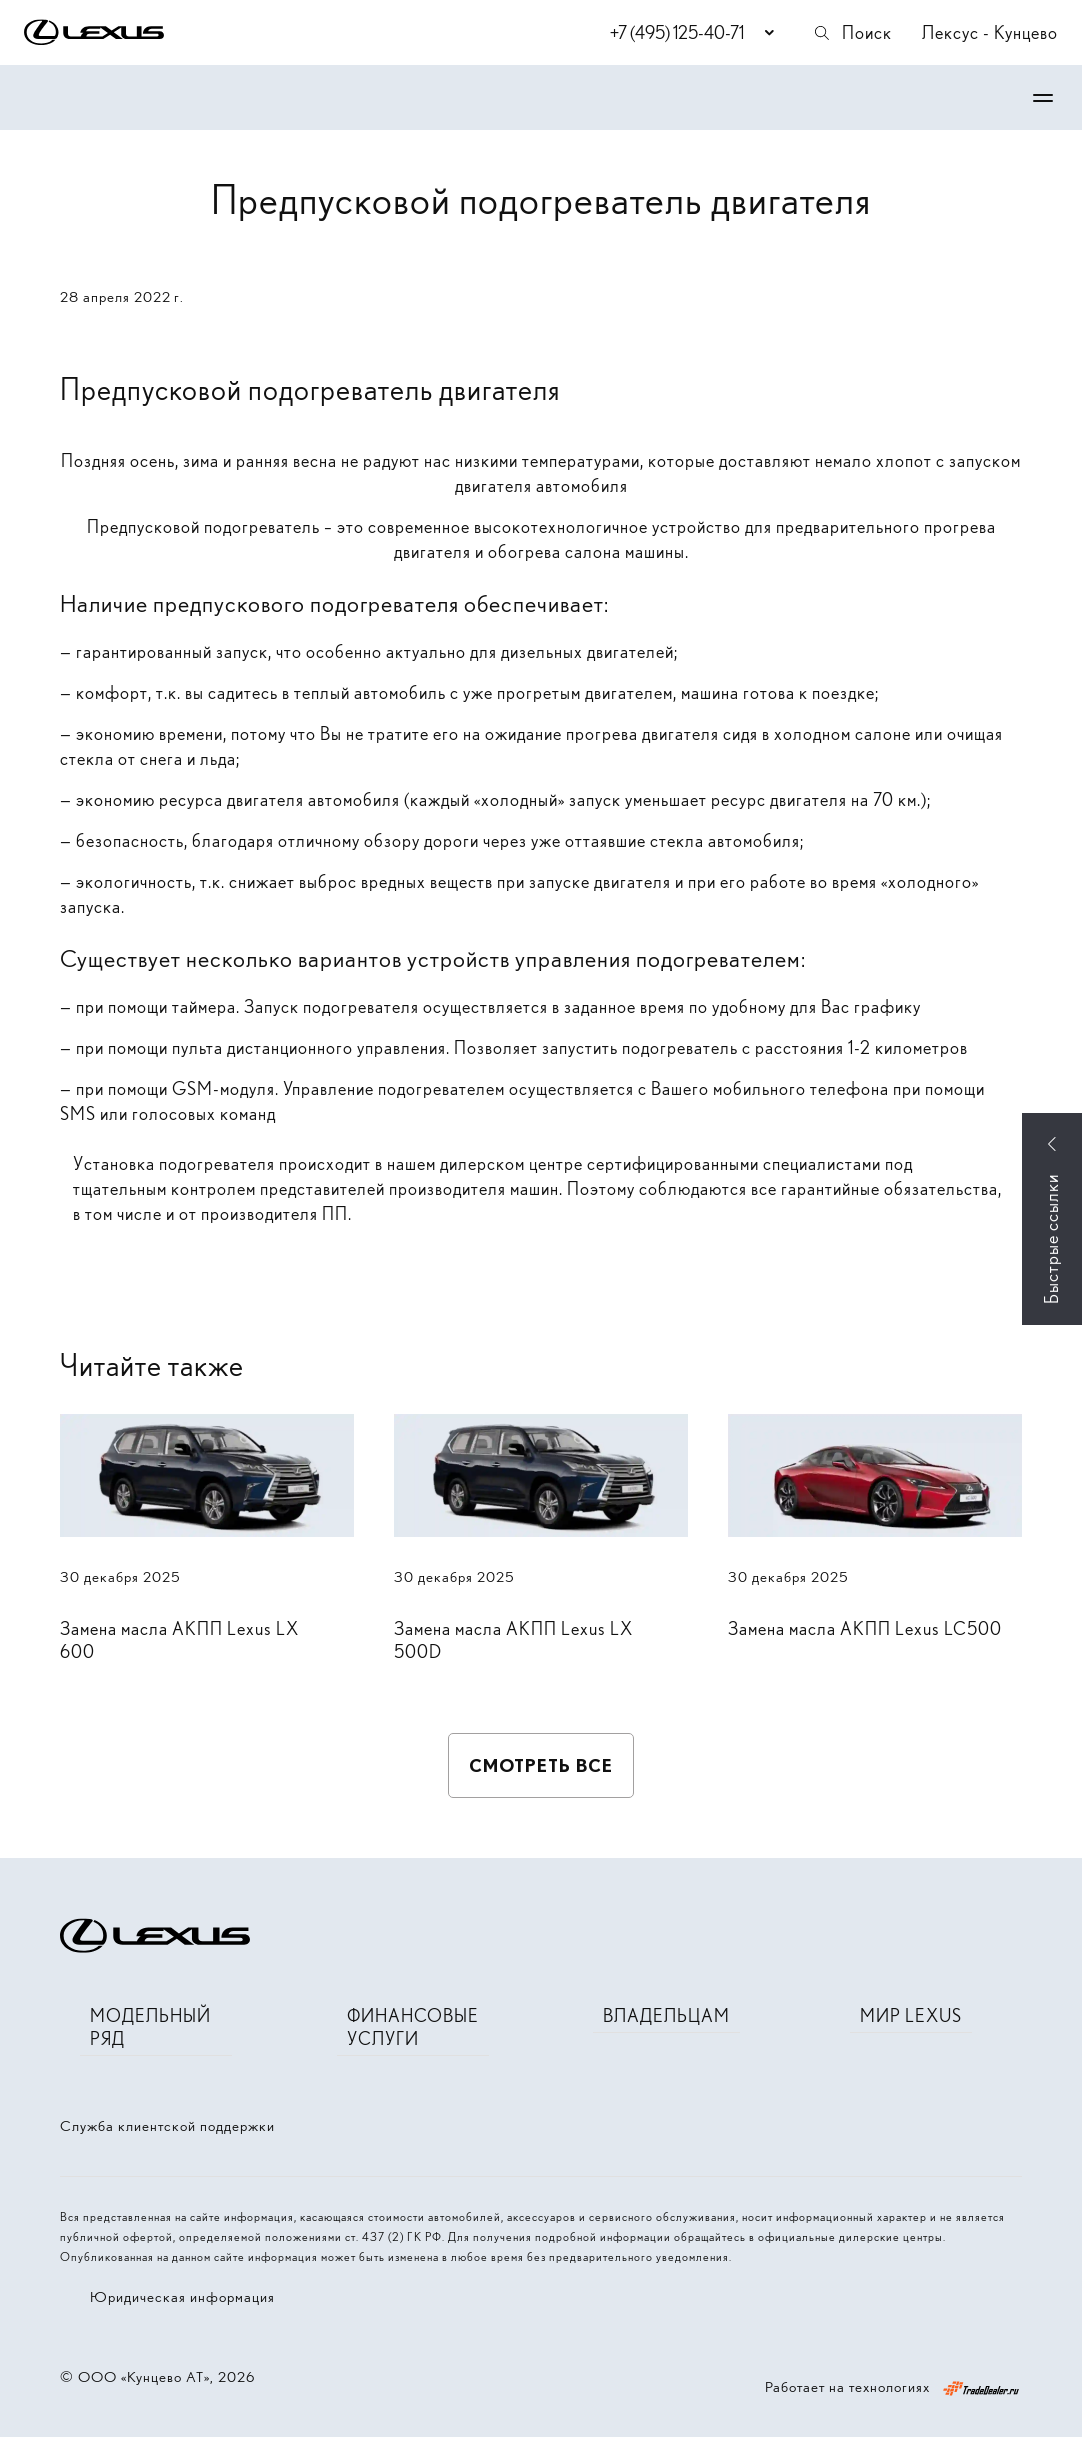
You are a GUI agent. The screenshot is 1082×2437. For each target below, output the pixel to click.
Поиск (852, 32)
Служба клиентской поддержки (167, 2126)
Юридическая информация (182, 2297)
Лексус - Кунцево (990, 32)
